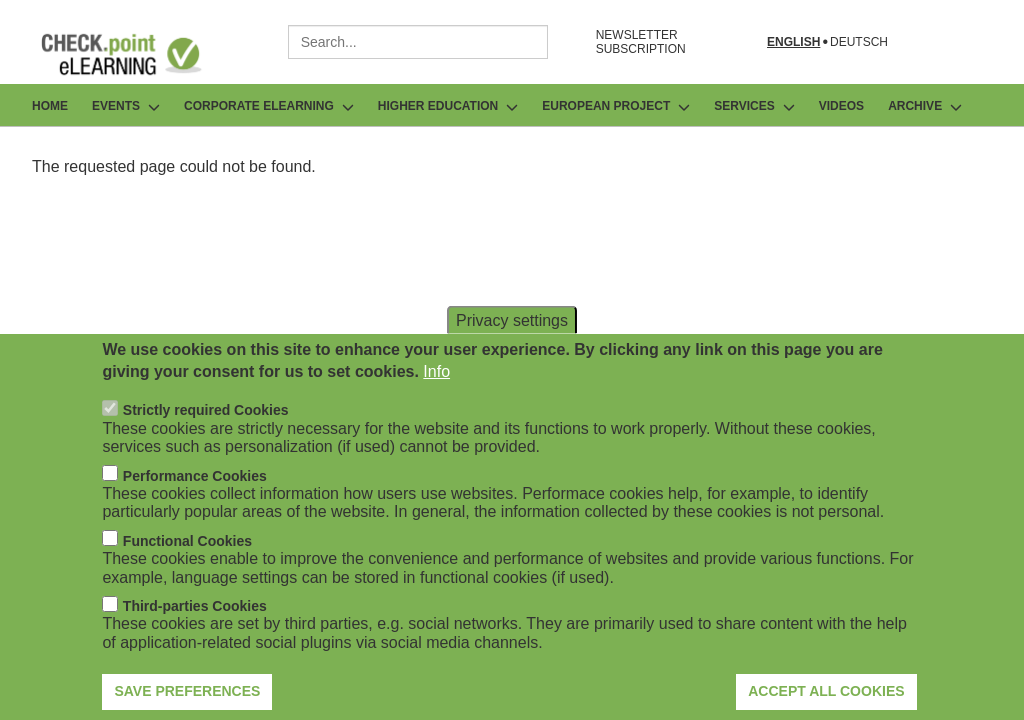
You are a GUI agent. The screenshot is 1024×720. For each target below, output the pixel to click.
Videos (841, 106)
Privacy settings (512, 350)
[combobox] (418, 42)
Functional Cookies (187, 571)
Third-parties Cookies (195, 637)
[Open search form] (980, 42)
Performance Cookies (195, 506)
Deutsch (859, 42)
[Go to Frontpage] (136, 54)
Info (436, 402)
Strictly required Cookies (206, 441)
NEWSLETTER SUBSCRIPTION (641, 42)
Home (50, 106)
